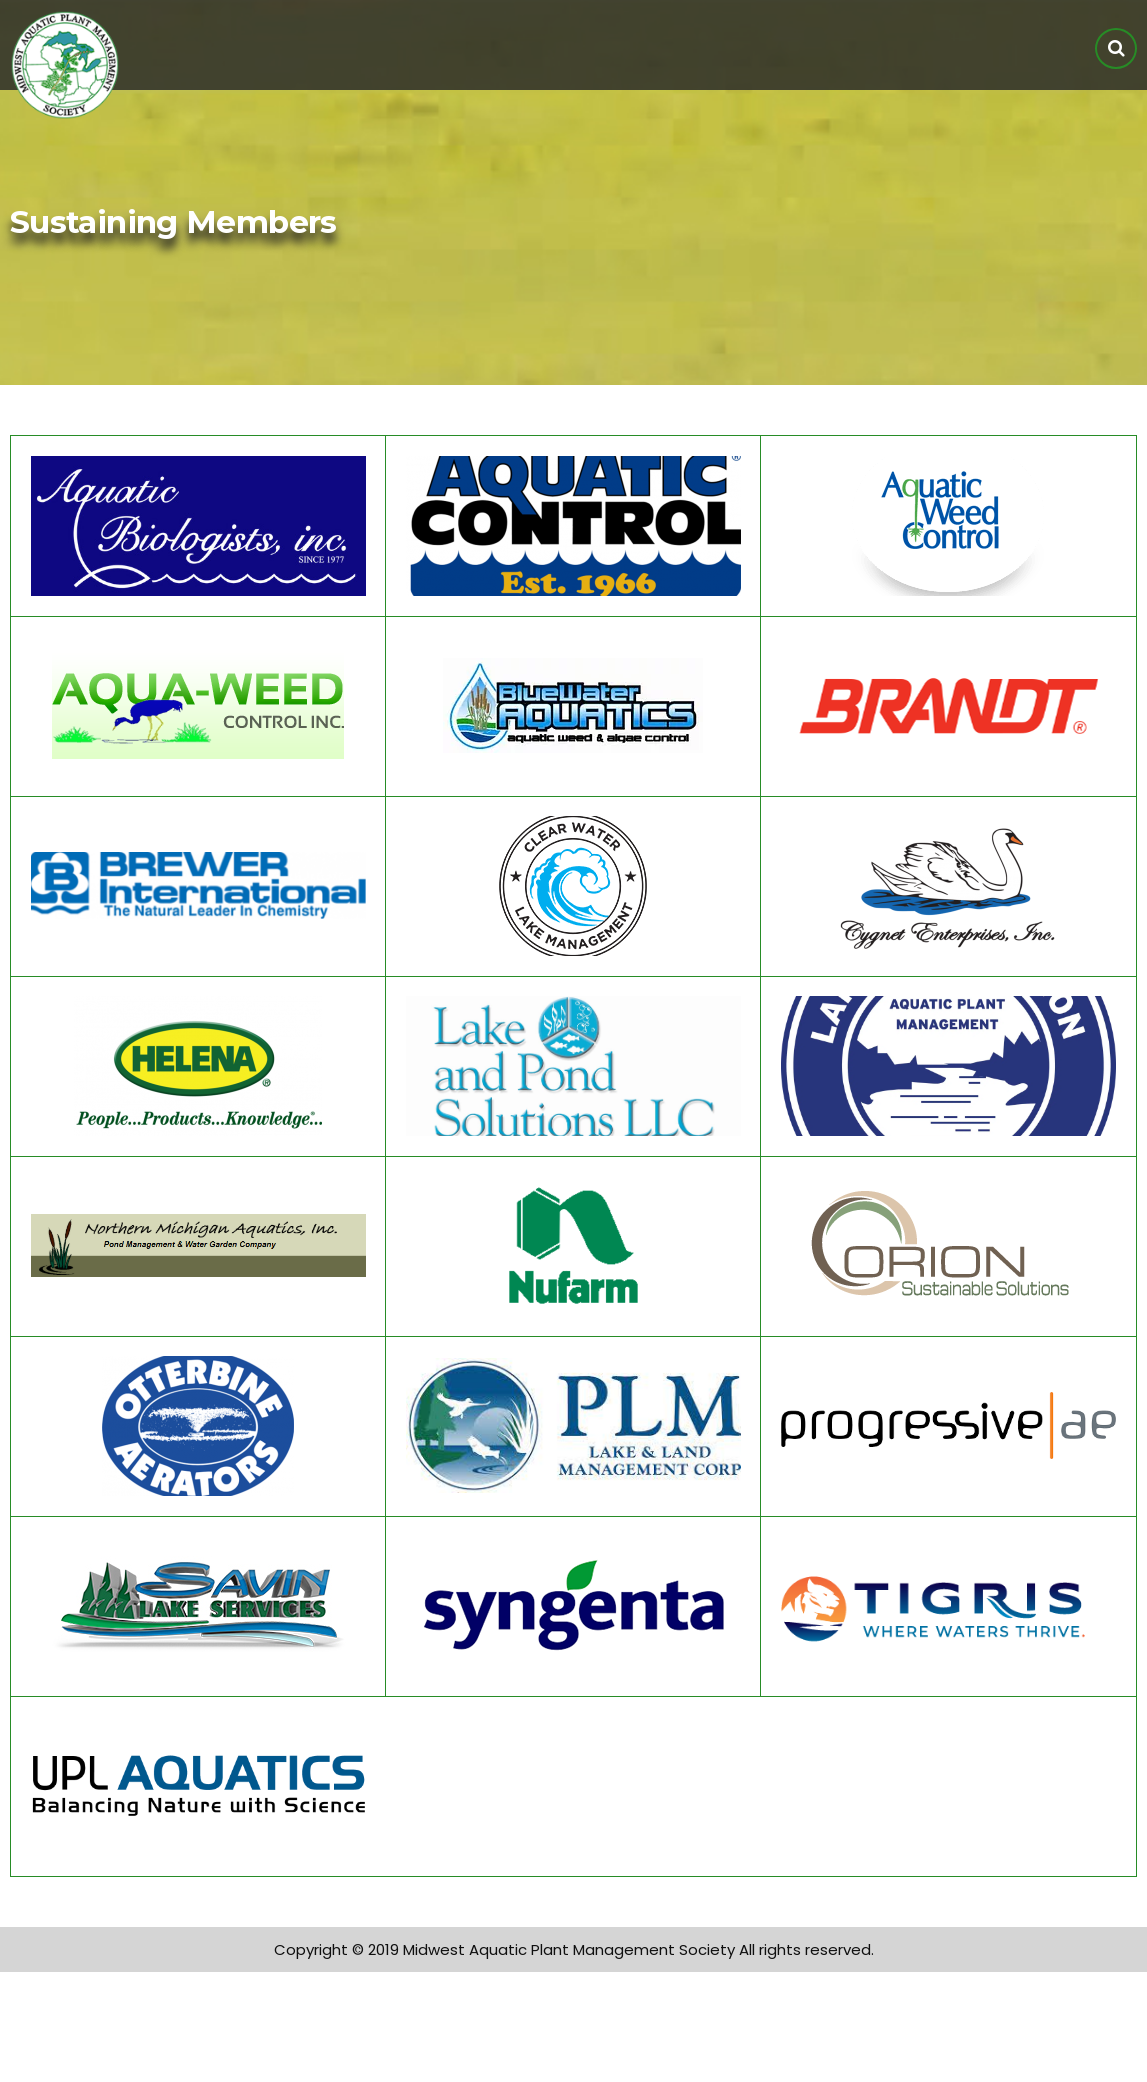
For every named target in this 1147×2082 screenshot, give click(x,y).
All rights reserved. (806, 1949)
